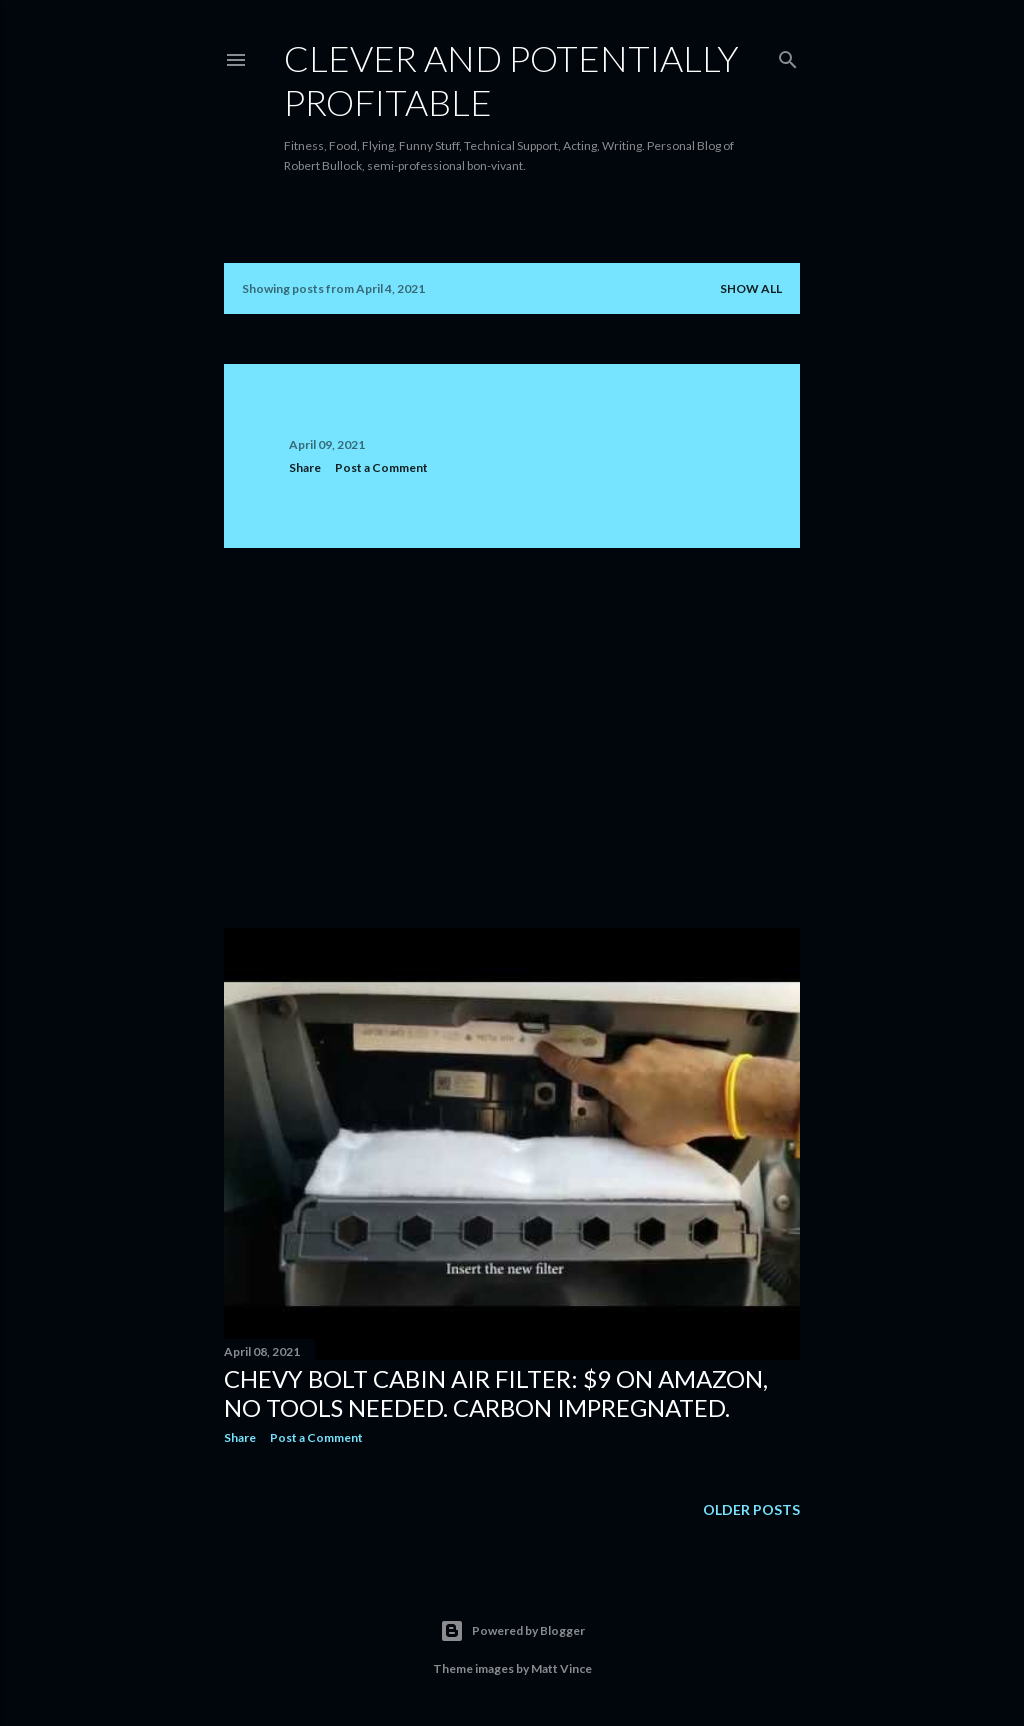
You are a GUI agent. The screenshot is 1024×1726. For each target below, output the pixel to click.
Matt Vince (561, 1668)
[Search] (788, 55)
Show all (751, 288)
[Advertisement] (512, 738)
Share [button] (305, 467)
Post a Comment (381, 467)
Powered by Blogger (512, 1631)
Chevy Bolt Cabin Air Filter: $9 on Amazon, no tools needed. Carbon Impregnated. (496, 1393)
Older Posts (751, 1509)
